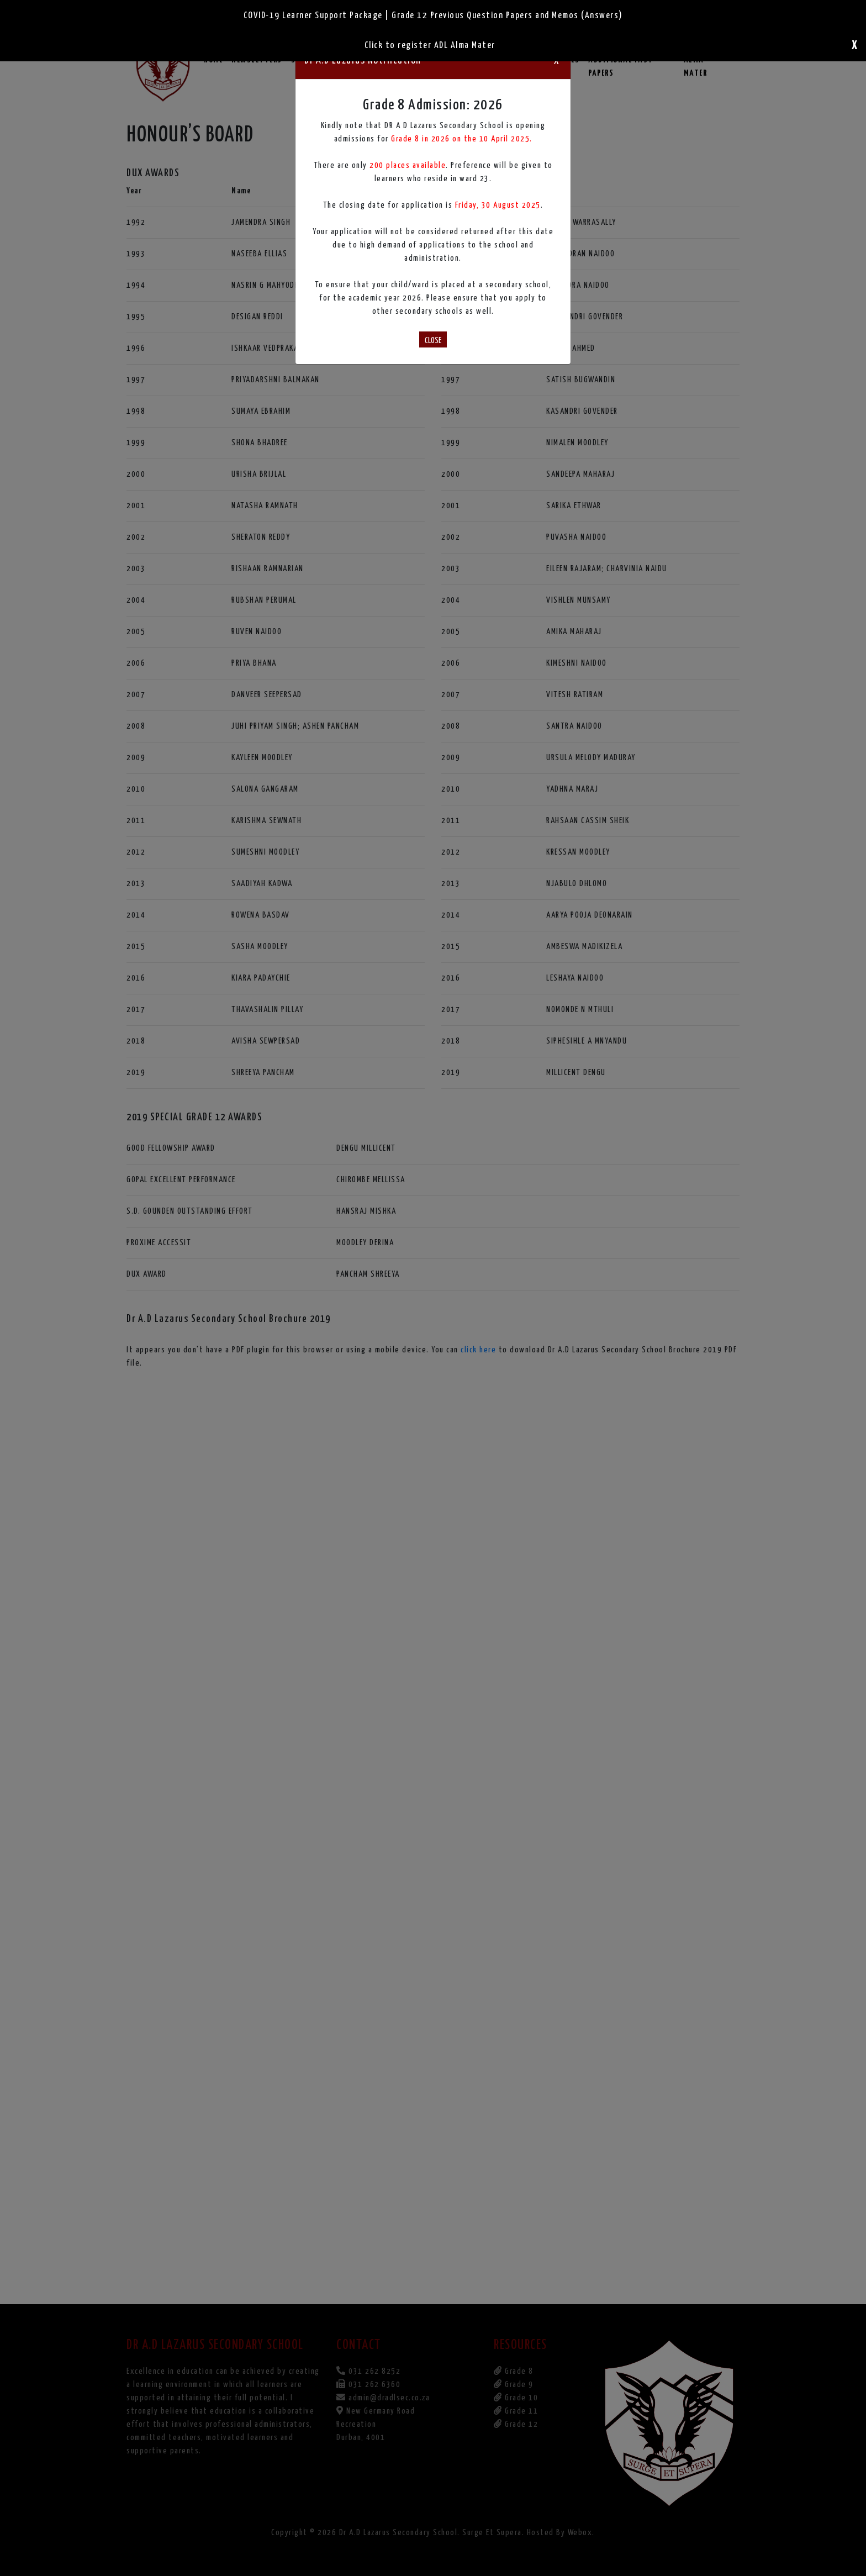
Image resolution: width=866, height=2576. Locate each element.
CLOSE (433, 340)
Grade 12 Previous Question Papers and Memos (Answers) (507, 15)
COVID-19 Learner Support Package (313, 15)
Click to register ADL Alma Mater (430, 45)
